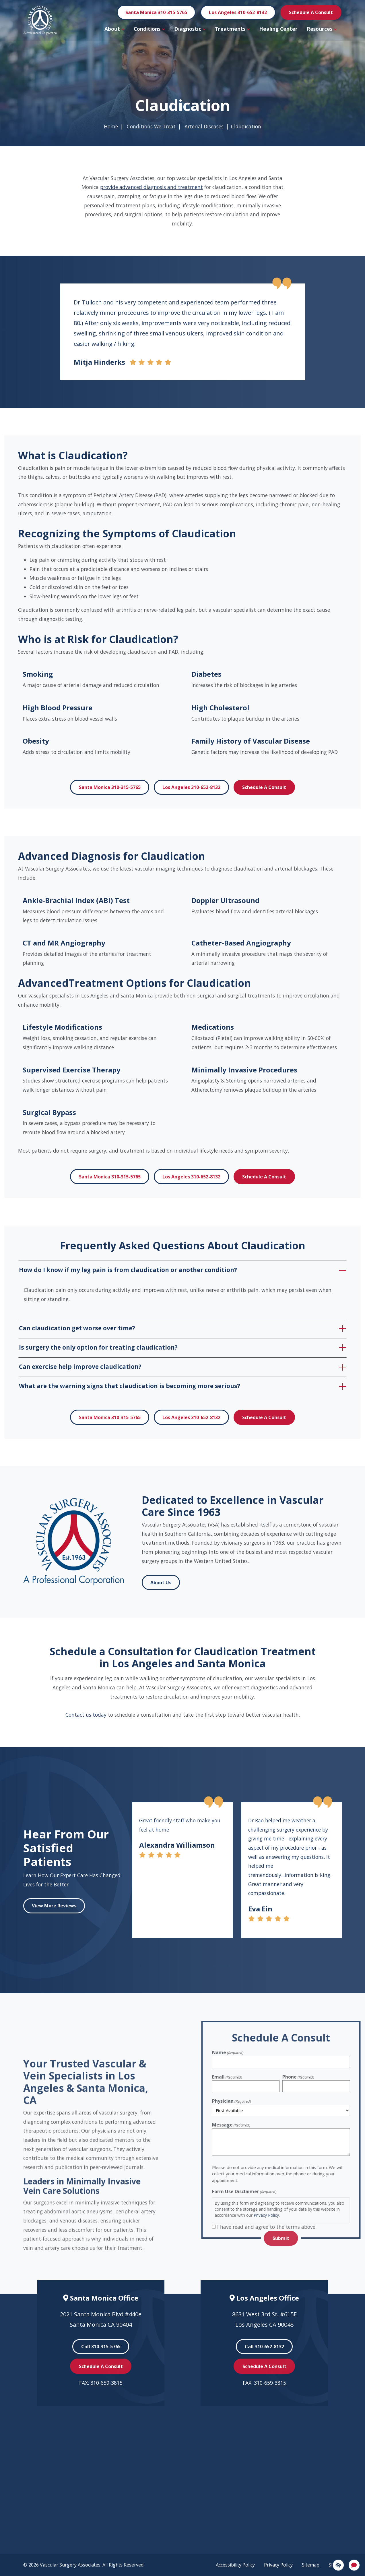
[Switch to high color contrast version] (338, 2565)
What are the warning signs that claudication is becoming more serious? (129, 1386)
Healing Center (278, 28)
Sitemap (310, 2565)
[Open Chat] (354, 2565)
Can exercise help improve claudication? (80, 1367)
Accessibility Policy (235, 2565)
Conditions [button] (149, 28)
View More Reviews (54, 1905)
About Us (160, 1582)
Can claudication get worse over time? (77, 1328)
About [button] (114, 28)
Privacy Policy (278, 2565)
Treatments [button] (232, 28)
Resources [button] (322, 28)
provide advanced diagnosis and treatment (151, 187)
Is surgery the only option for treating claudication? (98, 1347)
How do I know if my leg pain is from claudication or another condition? (128, 1270)
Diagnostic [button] (190, 28)
